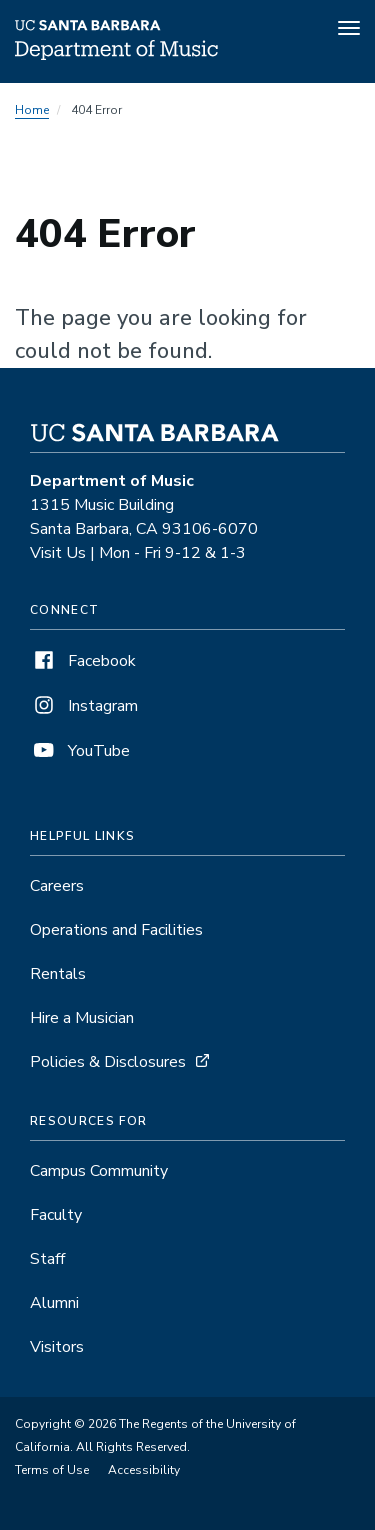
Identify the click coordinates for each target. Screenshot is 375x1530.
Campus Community (99, 1171)
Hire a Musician (82, 1018)
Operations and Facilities (116, 930)
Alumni (54, 1303)
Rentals (58, 974)
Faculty (56, 1215)
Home (32, 110)
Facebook (83, 661)
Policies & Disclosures (108, 1062)
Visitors (57, 1347)
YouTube (80, 751)
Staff (47, 1259)
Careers (57, 886)
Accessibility (144, 1470)
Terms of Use (52, 1470)
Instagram (84, 706)
